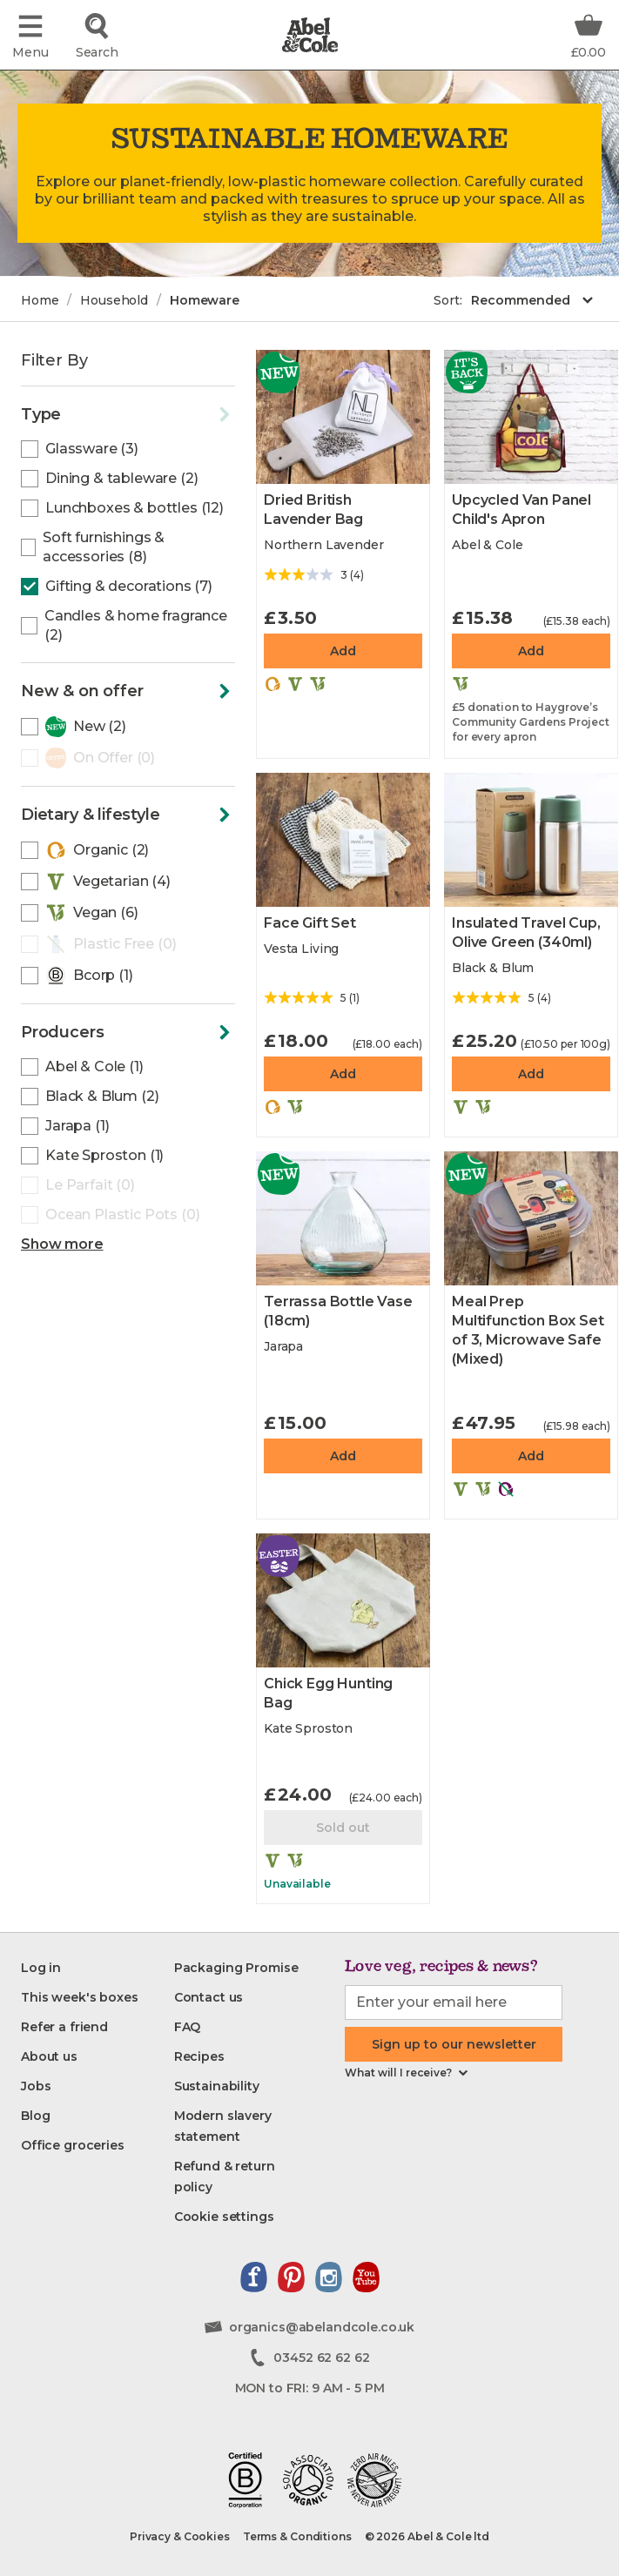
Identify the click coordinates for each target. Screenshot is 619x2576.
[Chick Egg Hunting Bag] (343, 1600)
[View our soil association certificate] (308, 2480)
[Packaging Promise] (236, 1967)
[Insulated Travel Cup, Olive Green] (531, 840)
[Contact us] (209, 1997)
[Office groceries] (72, 2145)
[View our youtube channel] (366, 2277)
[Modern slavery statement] (242, 2126)
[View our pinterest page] (291, 2277)
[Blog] (35, 2115)
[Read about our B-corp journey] (245, 2480)
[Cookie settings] (224, 2216)
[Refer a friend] (64, 2026)
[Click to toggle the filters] (128, 415)
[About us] (49, 2056)
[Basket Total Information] (588, 35)
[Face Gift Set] (343, 840)
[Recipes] (199, 2056)
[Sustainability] (216, 2086)
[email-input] (453, 2002)
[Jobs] (35, 2086)
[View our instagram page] (328, 2277)
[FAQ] (187, 2026)
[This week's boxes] (79, 1997)
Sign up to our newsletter (454, 2044)
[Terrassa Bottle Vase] (343, 1218)
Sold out (343, 1827)
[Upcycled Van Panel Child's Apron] (531, 417)
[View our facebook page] (254, 2277)
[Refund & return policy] (242, 2176)
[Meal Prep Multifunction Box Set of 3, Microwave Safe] (531, 1218)
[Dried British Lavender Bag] (343, 417)
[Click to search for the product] (96, 35)
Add (343, 651)
